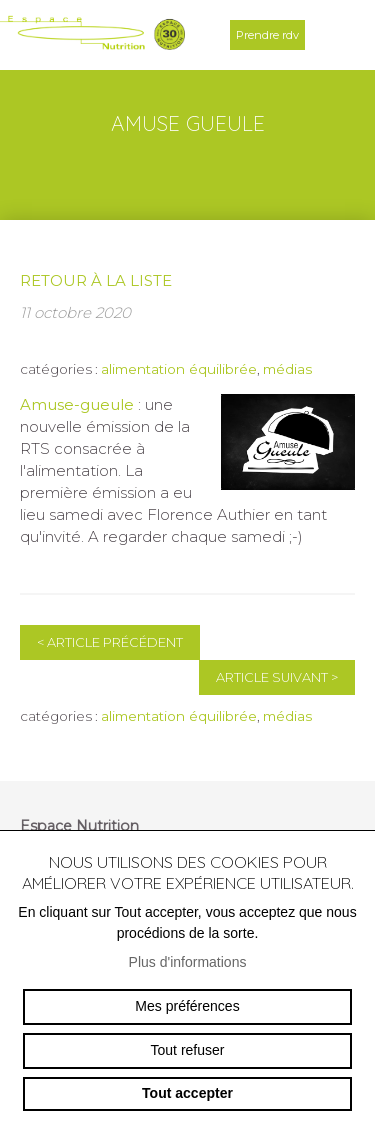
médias (287, 369)
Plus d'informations (188, 962)
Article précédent (110, 642)
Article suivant (277, 677)
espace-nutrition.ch (92, 35)
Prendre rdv (267, 35)
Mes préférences (187, 1006)
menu (340, 35)
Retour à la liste (96, 280)
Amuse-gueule (77, 404)
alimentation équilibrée (179, 369)
